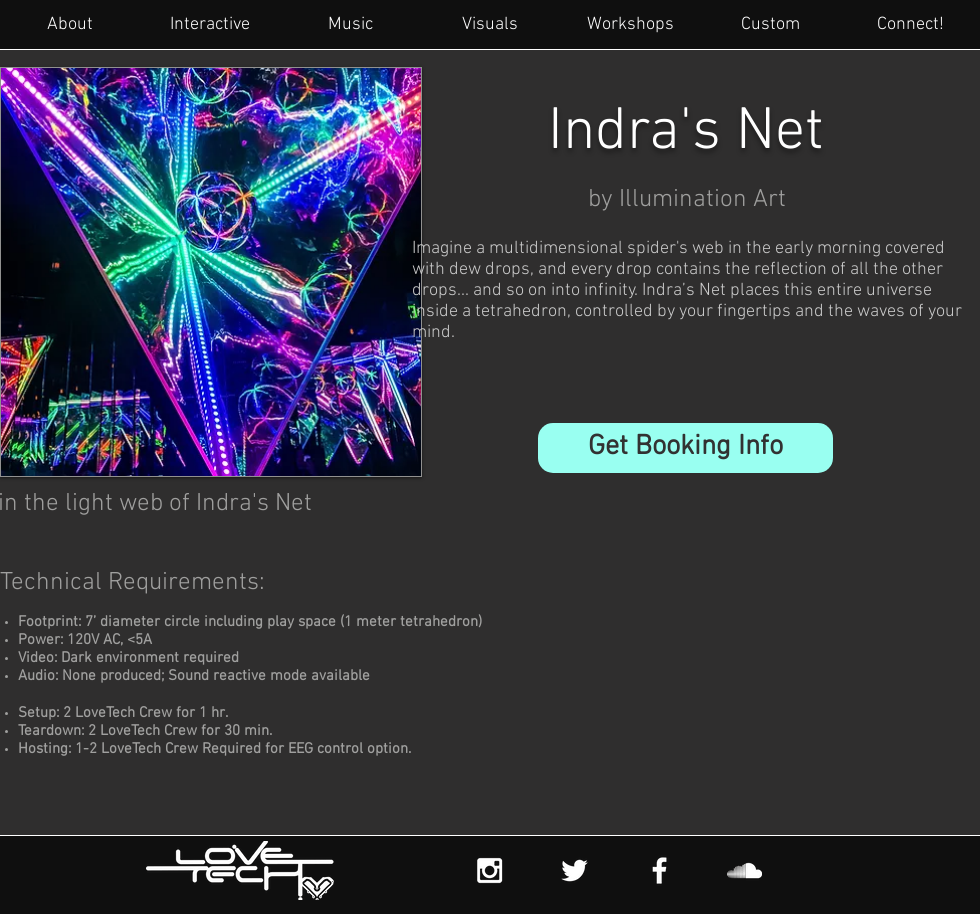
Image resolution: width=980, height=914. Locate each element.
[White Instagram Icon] (489, 870)
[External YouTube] (664, 679)
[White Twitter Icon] (574, 870)
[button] (685, 448)
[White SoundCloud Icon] (744, 870)
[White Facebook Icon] (659, 870)
